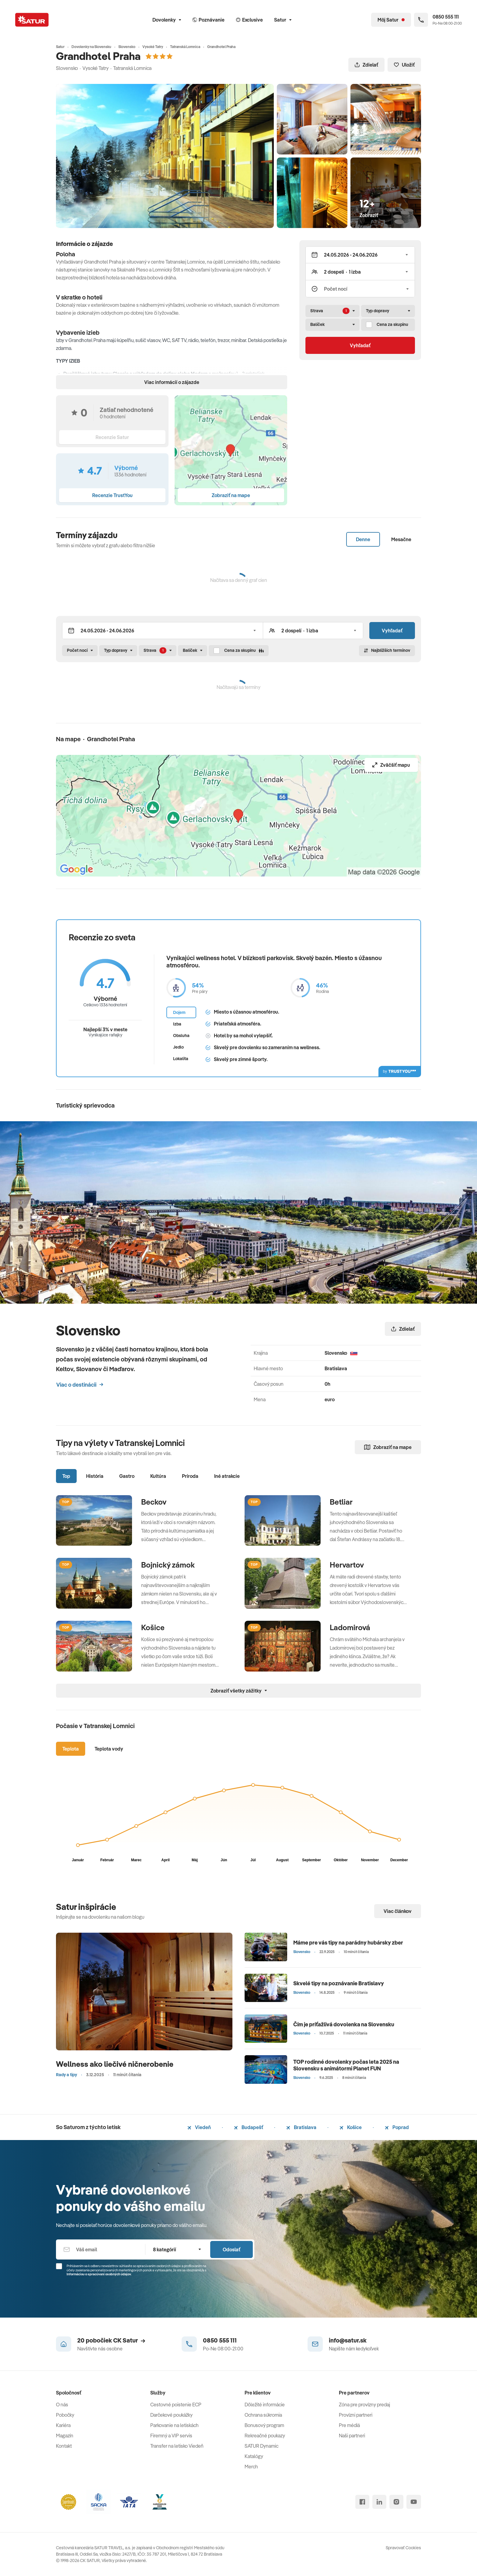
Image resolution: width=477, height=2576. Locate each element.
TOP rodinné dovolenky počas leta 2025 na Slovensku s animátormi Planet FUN (346, 2065)
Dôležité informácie (265, 2404)
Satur (282, 20)
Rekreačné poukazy (265, 2436)
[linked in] (379, 2502)
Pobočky (65, 2415)
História (94, 1476)
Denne (363, 539)
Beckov (153, 1501)
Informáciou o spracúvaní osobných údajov (99, 2274)
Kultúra (158, 1476)
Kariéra (63, 2425)
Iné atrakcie (227, 1476)
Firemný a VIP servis (171, 2436)
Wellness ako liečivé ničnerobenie (114, 2064)
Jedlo (178, 1047)
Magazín (64, 2436)
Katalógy (254, 2456)
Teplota (70, 1749)
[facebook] (362, 2502)
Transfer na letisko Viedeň (177, 2446)
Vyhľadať (360, 345)
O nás (62, 2404)
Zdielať (366, 65)
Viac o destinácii (79, 1384)
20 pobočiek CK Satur (111, 2340)
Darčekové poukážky (171, 2415)
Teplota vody (109, 1749)
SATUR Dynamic (261, 2446)
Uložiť (404, 65)
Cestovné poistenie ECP (175, 2404)
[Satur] (32, 20)
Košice (153, 1627)
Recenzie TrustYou (112, 495)
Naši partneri (352, 2436)
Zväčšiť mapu (391, 765)
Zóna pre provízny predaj (364, 2404)
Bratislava (301, 2127)
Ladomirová (350, 1627)
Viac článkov (398, 1911)
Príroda (190, 1476)
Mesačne (401, 539)
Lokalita (180, 1058)
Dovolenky (166, 20)
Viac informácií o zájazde (171, 382)
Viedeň (199, 2127)
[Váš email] (100, 2249)
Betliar (341, 1501)
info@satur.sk (348, 2340)
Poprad (397, 2127)
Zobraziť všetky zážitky (239, 1691)
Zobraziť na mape (388, 1447)
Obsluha (181, 1035)
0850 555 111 (220, 2340)
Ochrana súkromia (263, 2415)
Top (66, 1476)
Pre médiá (349, 2425)
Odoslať (231, 2249)
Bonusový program (264, 2425)
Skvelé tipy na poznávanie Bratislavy (338, 1983)
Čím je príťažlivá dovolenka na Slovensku (343, 2024)
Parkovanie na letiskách (174, 2425)
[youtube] (413, 2502)
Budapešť (248, 2127)
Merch (251, 2467)
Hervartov (347, 1564)
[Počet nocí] (360, 288)
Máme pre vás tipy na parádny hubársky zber (348, 1942)
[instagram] (396, 2502)
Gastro (126, 1476)
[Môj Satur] (391, 20)
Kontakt (64, 2446)
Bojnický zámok (168, 1564)
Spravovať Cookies (403, 2547)
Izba (177, 1024)
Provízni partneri (355, 2415)
